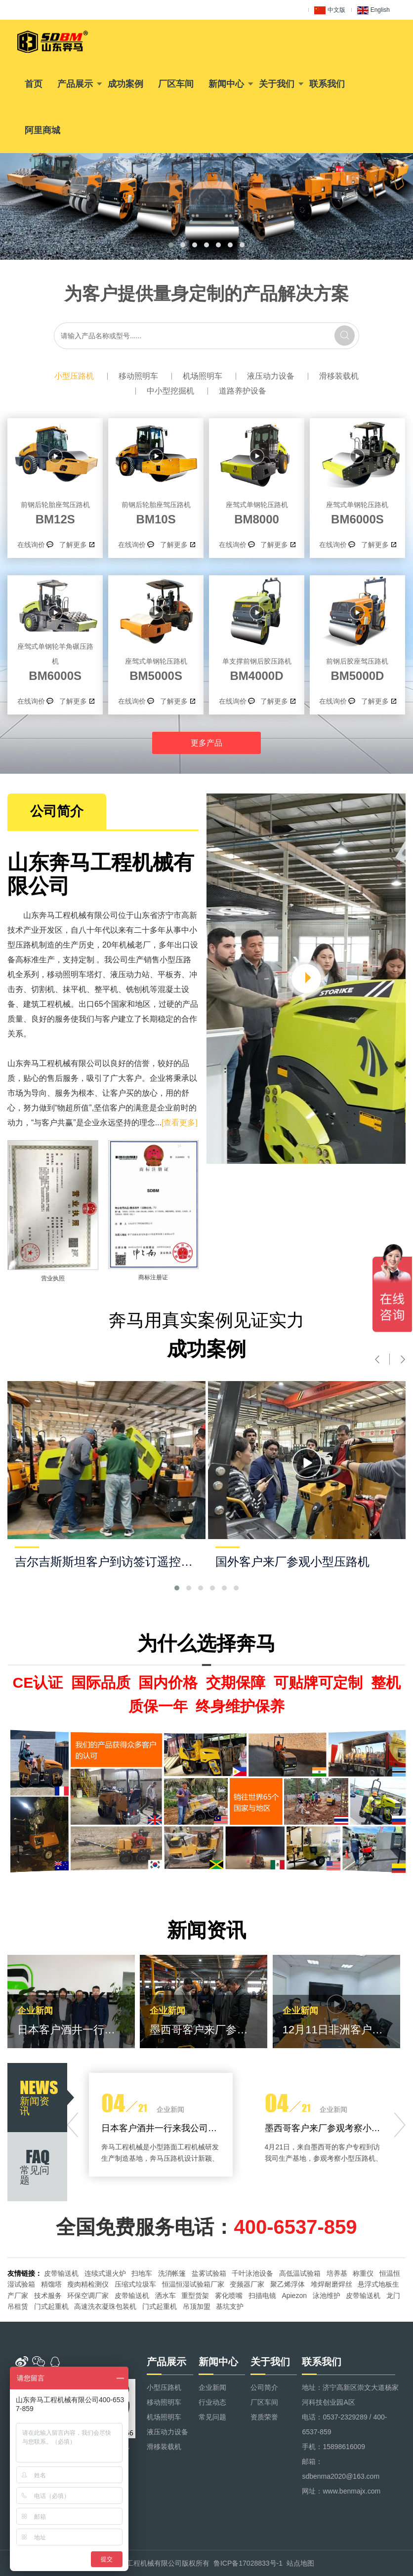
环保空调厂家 (88, 2295)
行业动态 (212, 2402)
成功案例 (125, 84)
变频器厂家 (247, 2284)
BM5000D (357, 668)
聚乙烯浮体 (287, 2284)
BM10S (156, 511)
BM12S (55, 511)
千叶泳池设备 (252, 2273)
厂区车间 (176, 84)
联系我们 (327, 84)
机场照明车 (202, 376)
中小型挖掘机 (170, 391)
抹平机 (74, 989)
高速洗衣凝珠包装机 (105, 2306)
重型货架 (195, 2295)
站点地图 (300, 2563)
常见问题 (212, 2417)
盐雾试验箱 (209, 2273)
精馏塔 (51, 2284)
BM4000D (256, 668)
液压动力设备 (270, 376)
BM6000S (357, 511)
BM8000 (256, 511)
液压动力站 (130, 974)
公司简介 (264, 2387)
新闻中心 (226, 84)
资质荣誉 (264, 2417)
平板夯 (169, 974)
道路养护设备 (242, 391)
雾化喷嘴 (229, 2295)
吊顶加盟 (196, 2306)
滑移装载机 (339, 376)
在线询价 (31, 545)
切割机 (43, 989)
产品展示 (75, 84)
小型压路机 (74, 376)
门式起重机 (51, 2306)
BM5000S (156, 668)
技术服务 (48, 2295)
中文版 (329, 10)
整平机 (106, 989)
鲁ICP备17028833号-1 (248, 2563)
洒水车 (165, 2295)
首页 (33, 84)
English (373, 10)
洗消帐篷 (172, 2273)
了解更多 (73, 545)
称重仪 (363, 2273)
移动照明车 (138, 376)
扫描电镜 (262, 2295)
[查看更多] (180, 1122)
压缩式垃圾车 (135, 2284)
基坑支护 (230, 2306)
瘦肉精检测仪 (88, 2284)
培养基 (337, 2273)
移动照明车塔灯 (74, 974)
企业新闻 (212, 2387)
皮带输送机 (61, 2273)
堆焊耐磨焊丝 (331, 2284)
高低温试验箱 (300, 2273)
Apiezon (294, 2295)
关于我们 (276, 84)
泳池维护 (326, 2295)
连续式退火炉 (105, 2273)
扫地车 (141, 2273)
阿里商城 (42, 130)
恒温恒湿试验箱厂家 (193, 2284)
